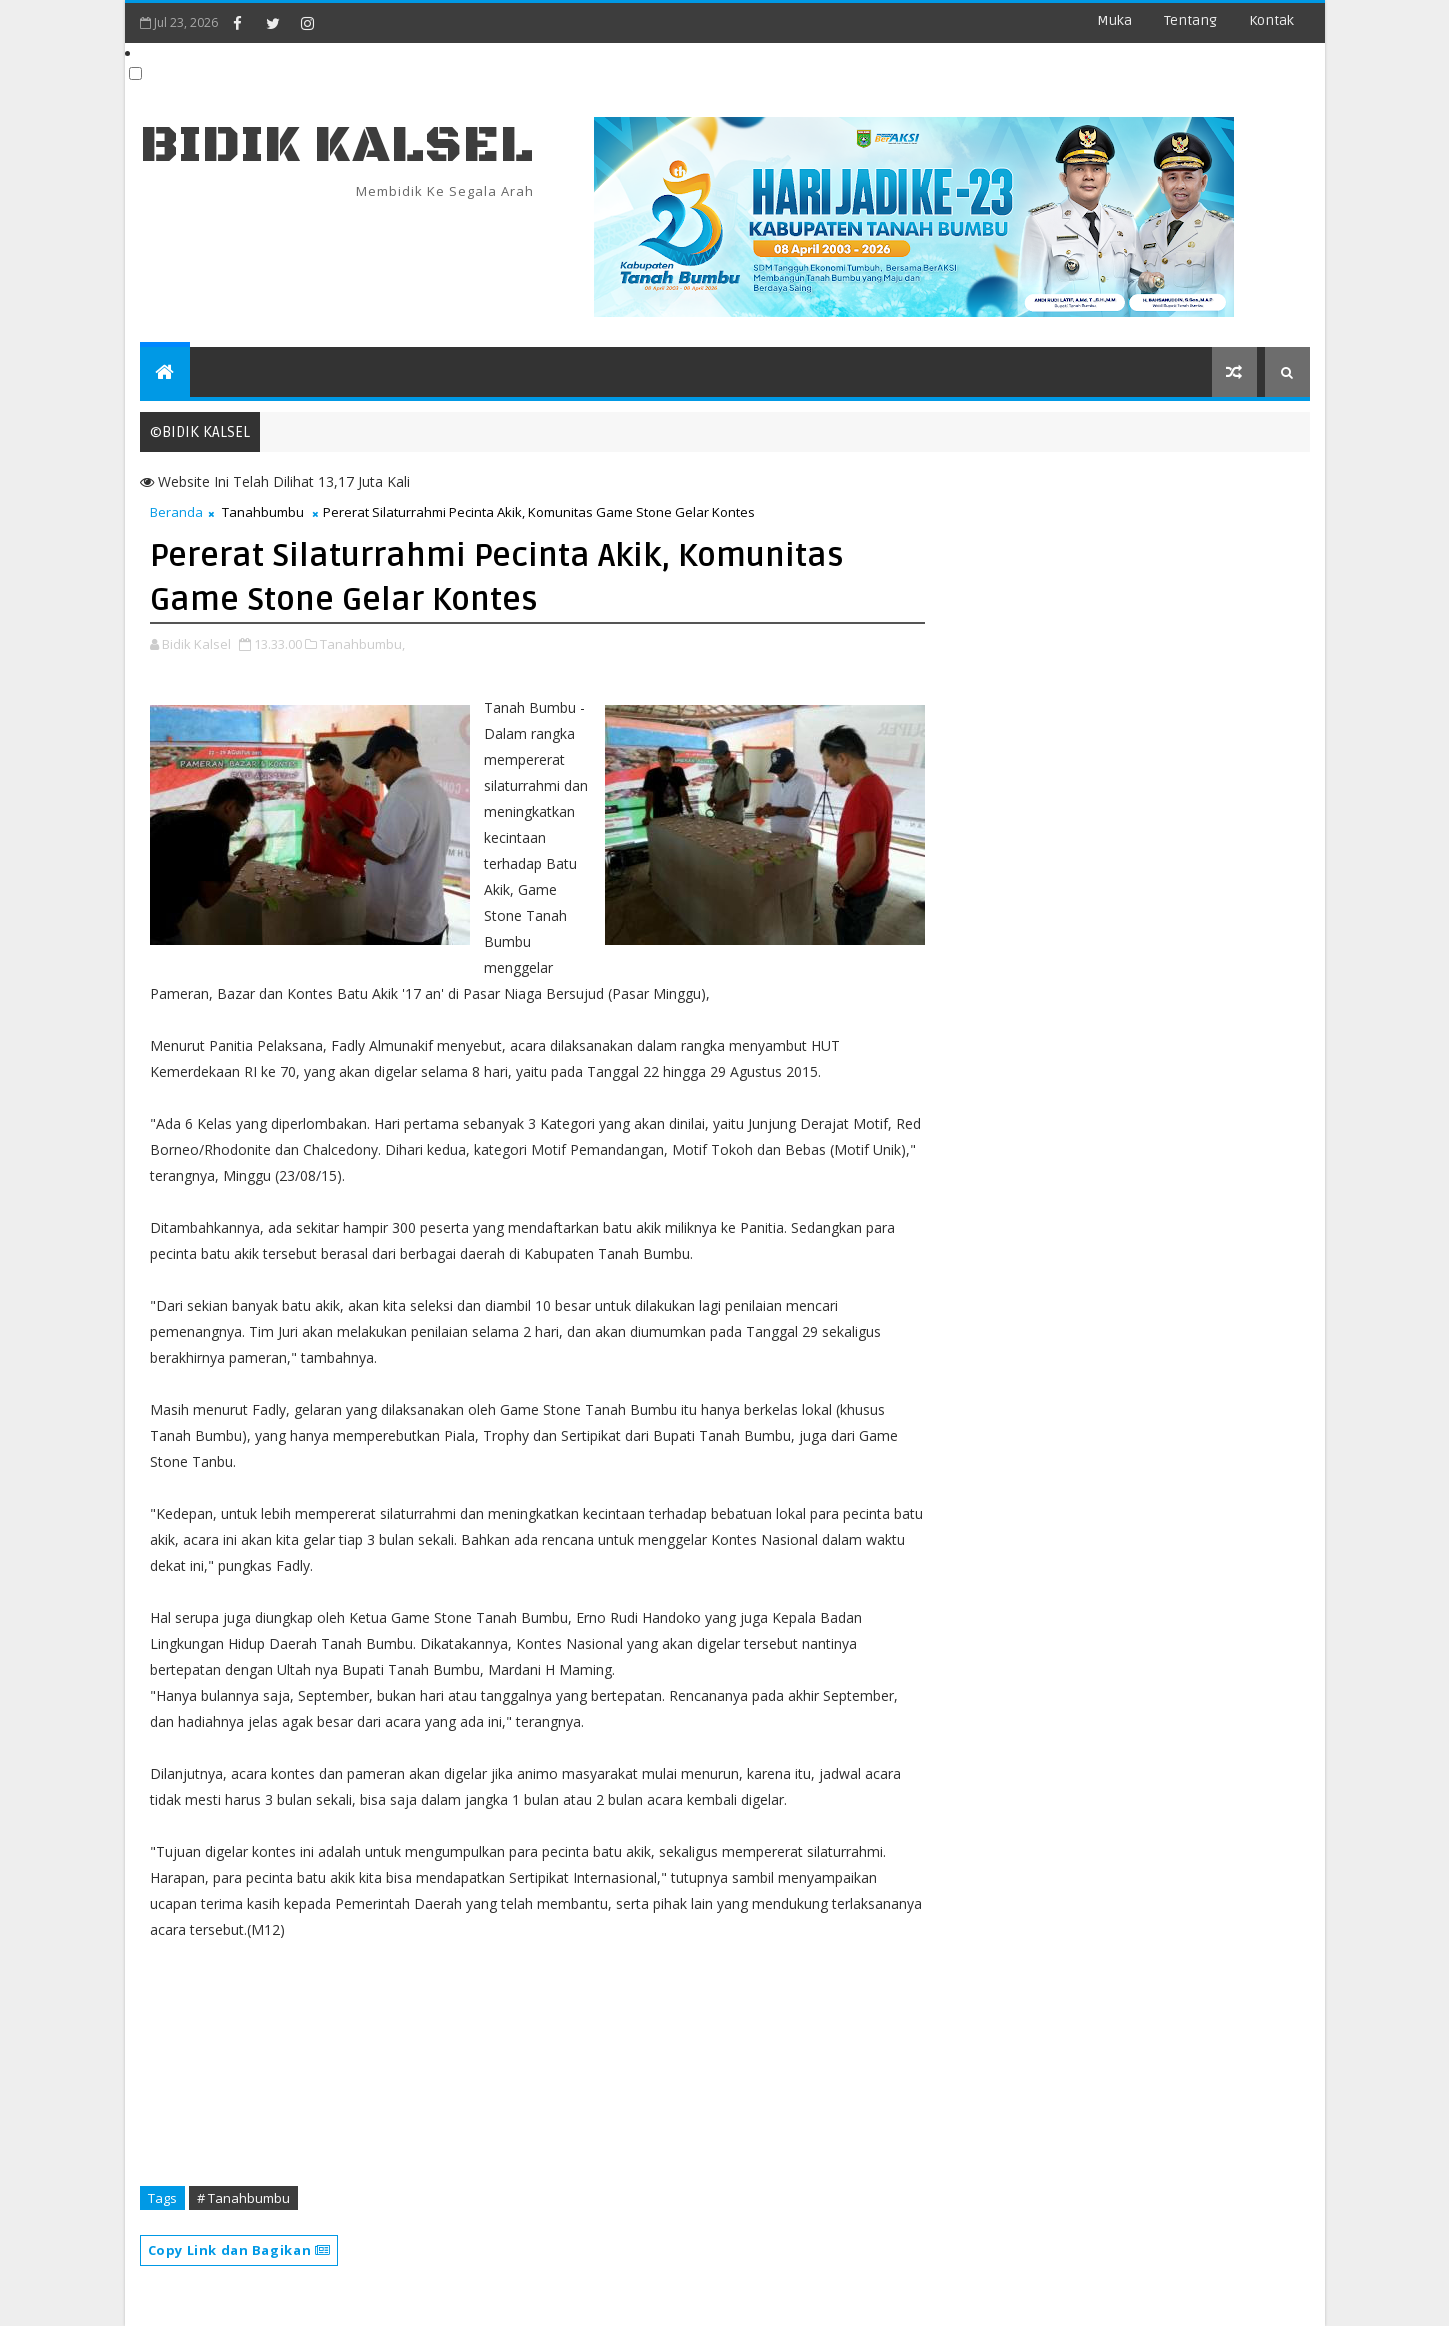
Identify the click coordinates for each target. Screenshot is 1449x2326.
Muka (1114, 20)
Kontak (1271, 20)
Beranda (176, 512)
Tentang (1190, 20)
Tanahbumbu (263, 512)
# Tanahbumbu (243, 2198)
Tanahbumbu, (362, 644)
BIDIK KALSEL (337, 145)
